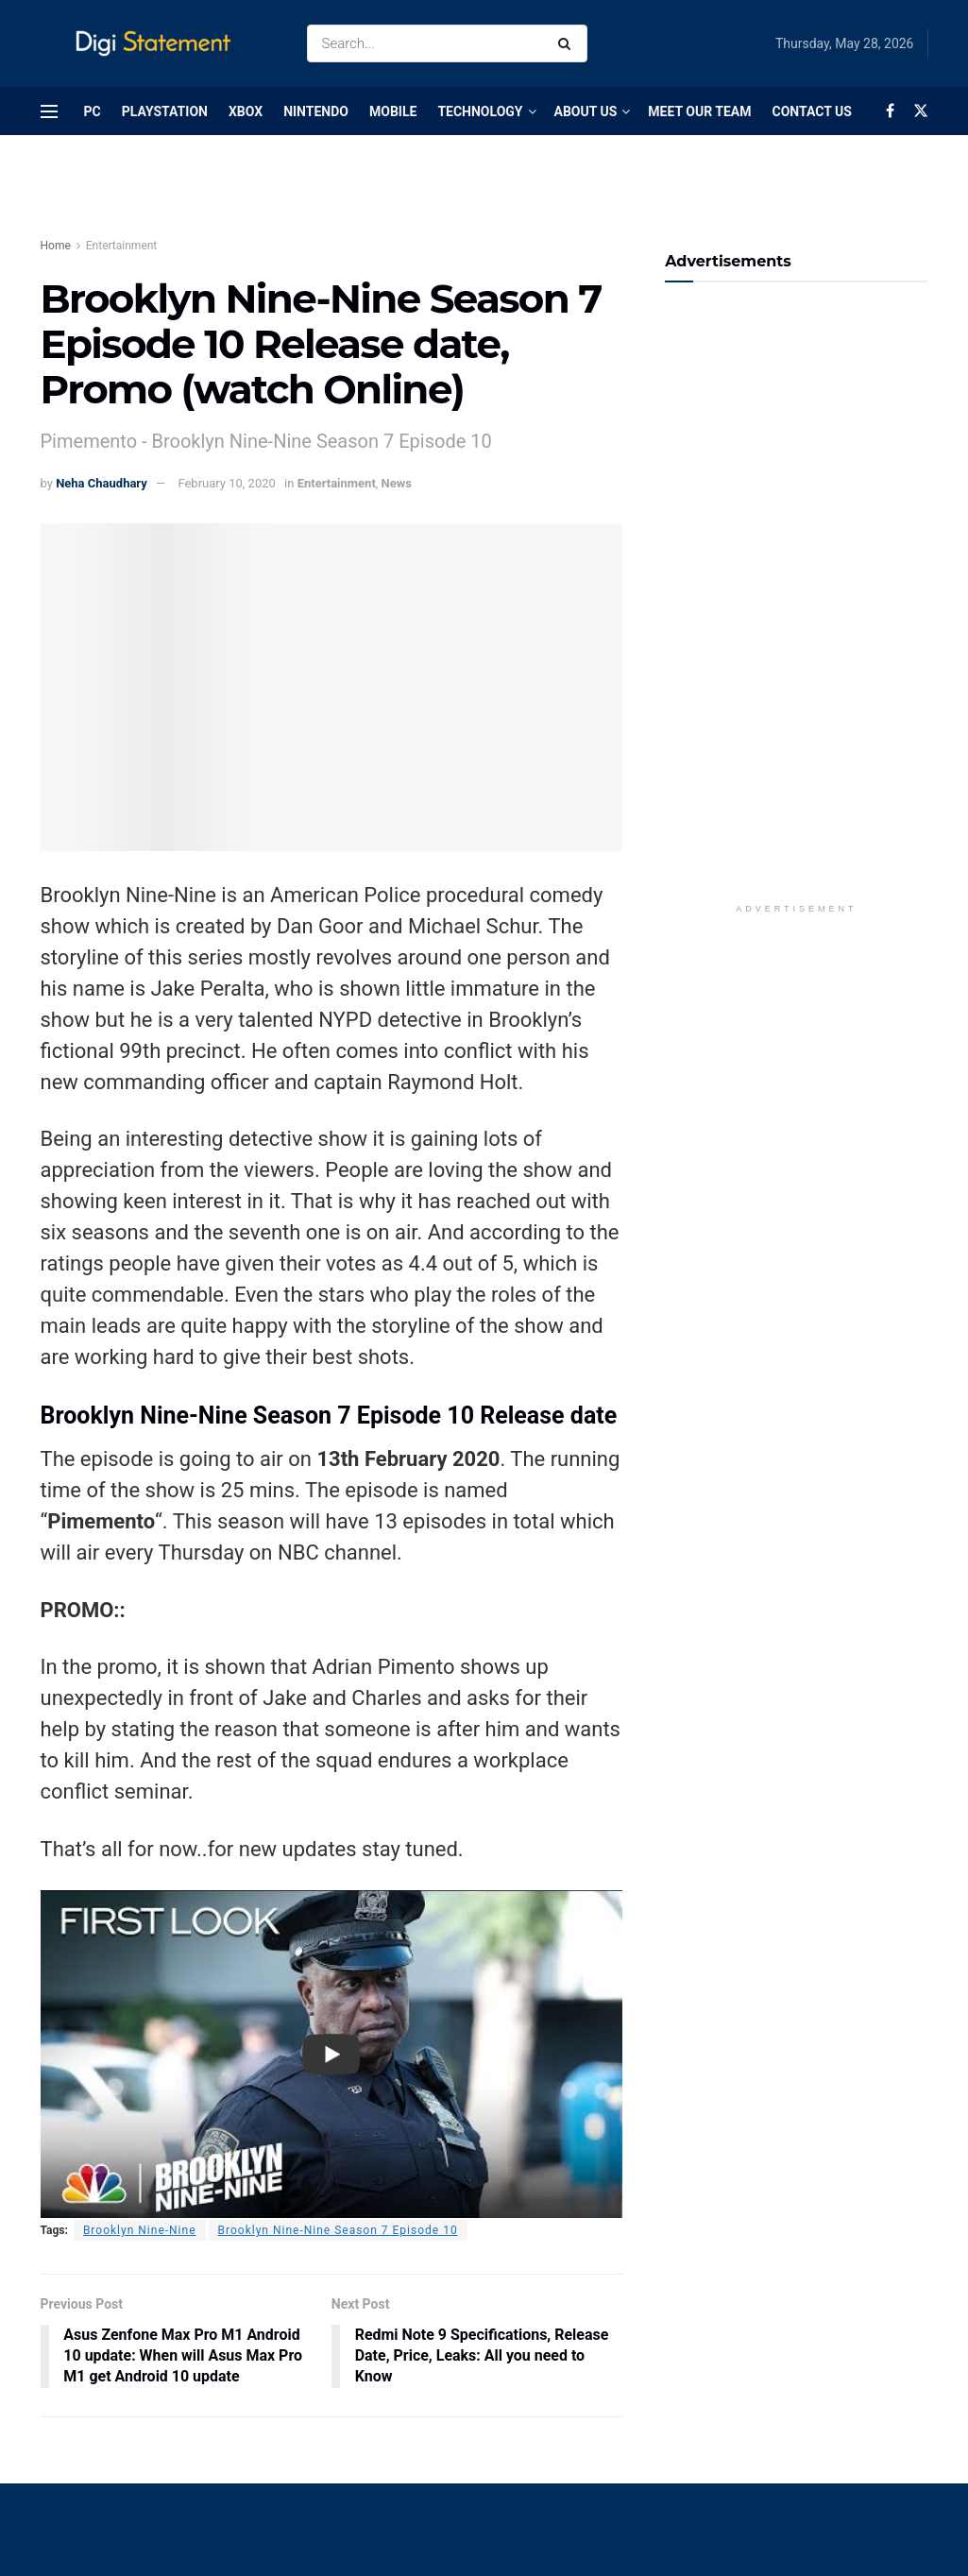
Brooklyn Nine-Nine (139, 2230)
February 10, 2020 (226, 483)
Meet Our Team (699, 111)
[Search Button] (568, 43)
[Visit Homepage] (157, 43)
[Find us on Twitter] (920, 111)
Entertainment (122, 245)
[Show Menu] (49, 111)
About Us (586, 111)
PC (92, 111)
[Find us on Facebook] (890, 111)
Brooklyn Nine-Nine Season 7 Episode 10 (338, 2230)
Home (56, 245)
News (397, 483)
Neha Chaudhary (101, 483)
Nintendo (315, 111)
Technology (479, 111)
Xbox (246, 111)
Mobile (392, 111)
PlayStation (165, 111)
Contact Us (811, 111)
